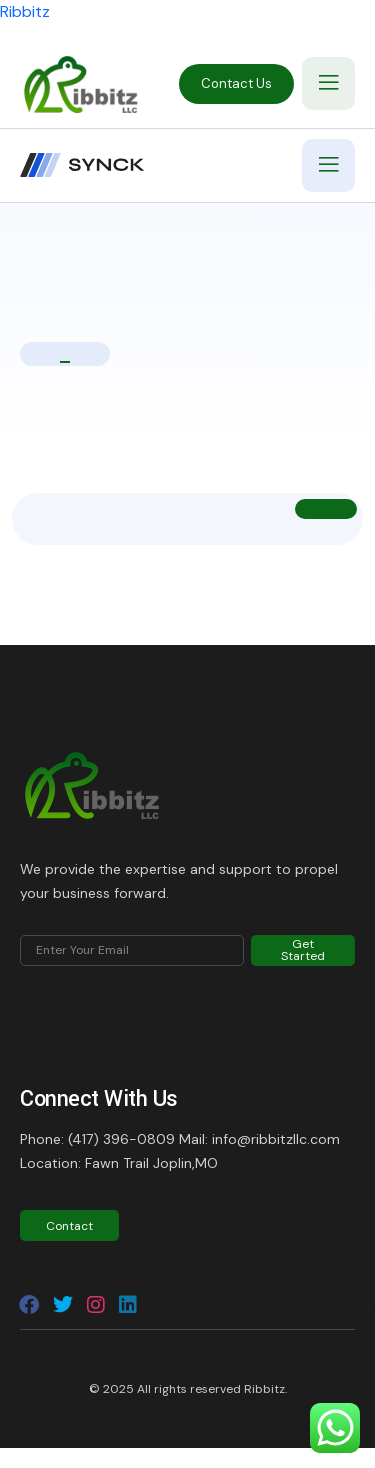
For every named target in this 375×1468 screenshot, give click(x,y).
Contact (69, 1226)
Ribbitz (25, 11)
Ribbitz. (265, 1389)
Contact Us (236, 83)
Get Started (303, 950)
